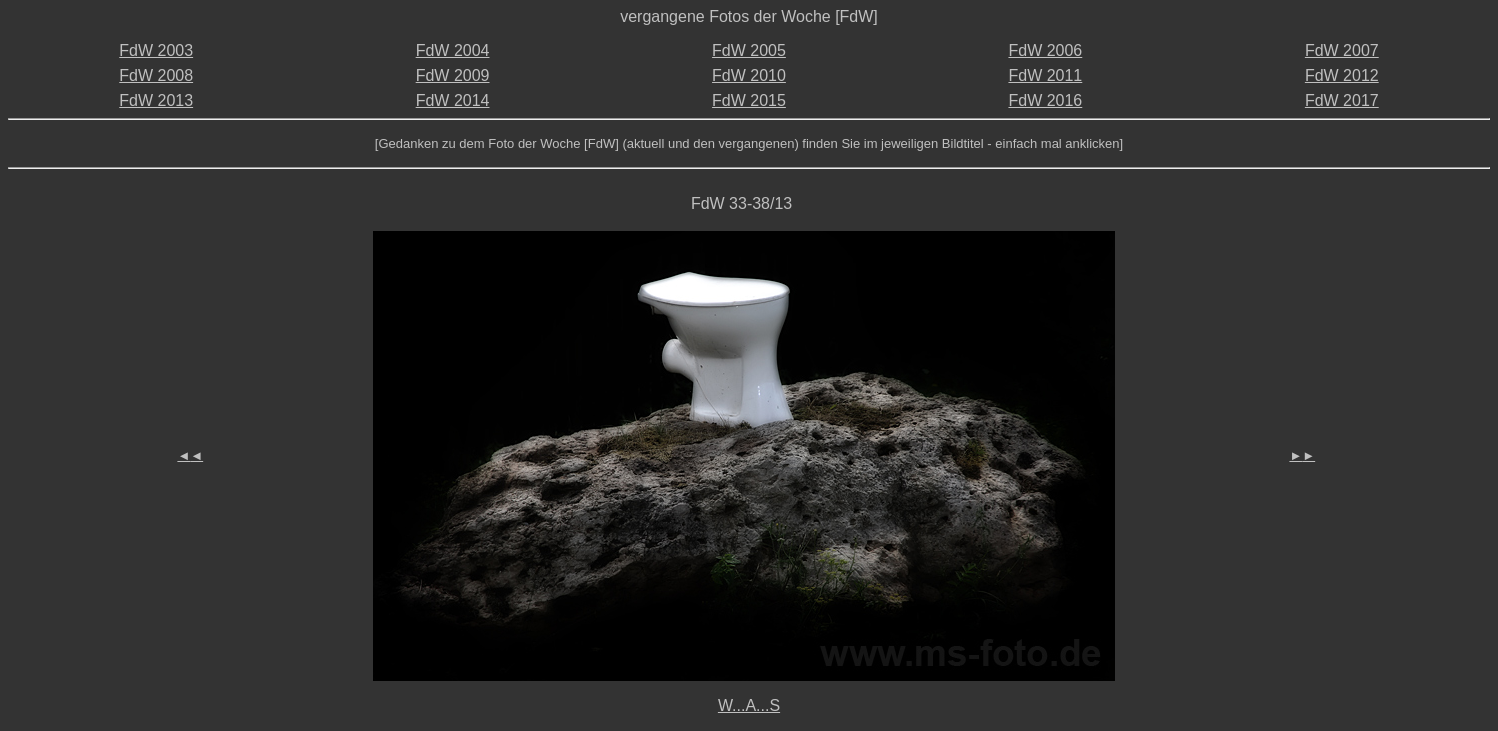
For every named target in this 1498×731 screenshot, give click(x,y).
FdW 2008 (156, 75)
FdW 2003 (156, 50)
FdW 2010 (749, 75)
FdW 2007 (1342, 50)
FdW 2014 (453, 100)
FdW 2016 (1045, 100)
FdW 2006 (1045, 50)
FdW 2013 (156, 100)
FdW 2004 (453, 50)
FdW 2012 (1342, 75)
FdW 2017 (1342, 100)
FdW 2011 (1045, 75)
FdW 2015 (749, 100)
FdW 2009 (453, 75)
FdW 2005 (749, 50)
